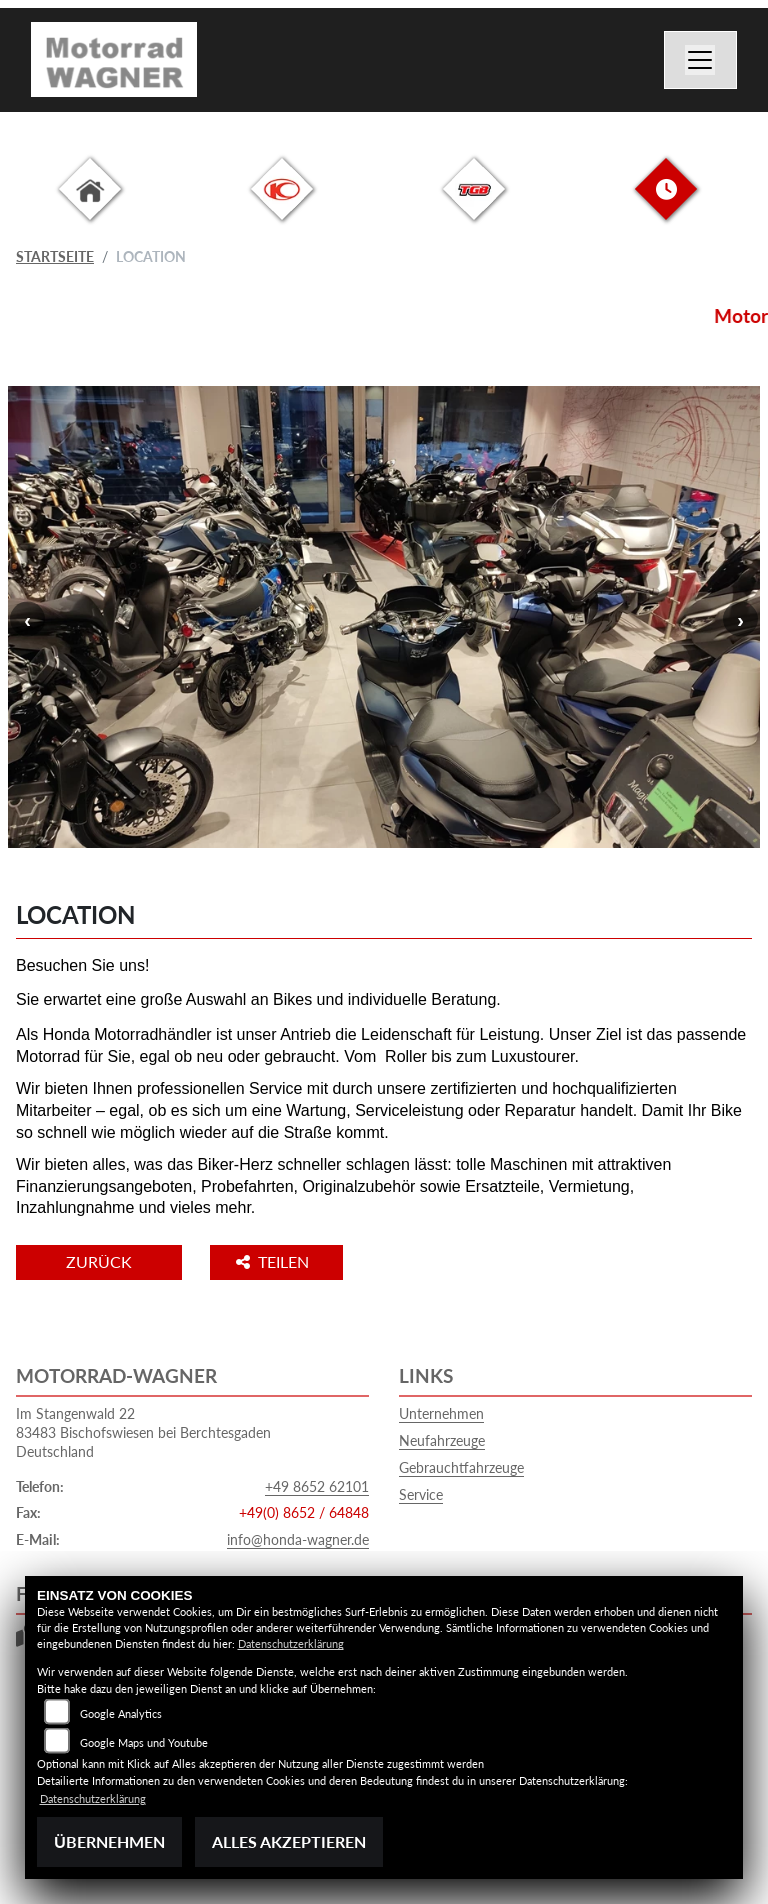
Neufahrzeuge (442, 1440)
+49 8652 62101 (317, 1486)
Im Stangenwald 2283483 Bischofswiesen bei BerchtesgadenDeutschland (143, 1432)
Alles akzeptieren (289, 1841)
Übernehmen (109, 1841)
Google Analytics (121, 1713)
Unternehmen (441, 1413)
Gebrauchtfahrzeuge (461, 1467)
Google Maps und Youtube (144, 1742)
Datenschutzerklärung (291, 1643)
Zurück (99, 1261)
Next (740, 619)
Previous (27, 619)
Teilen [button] (274, 1261)
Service (421, 1494)
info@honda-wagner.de (298, 1539)
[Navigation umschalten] (701, 60)
